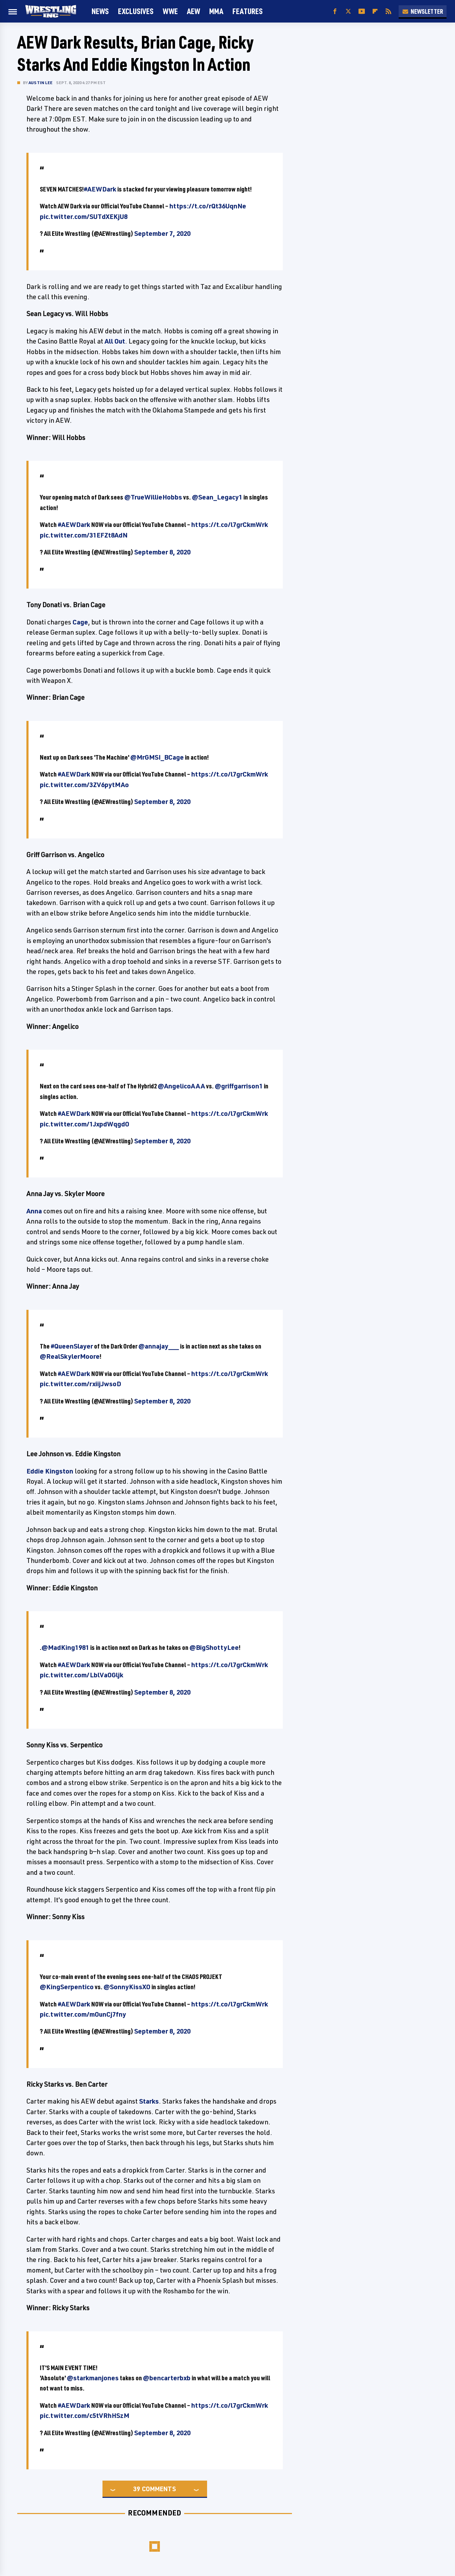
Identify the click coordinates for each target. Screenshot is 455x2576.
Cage (80, 622)
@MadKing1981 (65, 1647)
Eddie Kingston (49, 1471)
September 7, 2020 (162, 233)
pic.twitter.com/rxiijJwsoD (80, 1384)
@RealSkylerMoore (70, 1356)
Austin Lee (40, 82)
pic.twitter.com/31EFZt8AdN (83, 535)
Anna (34, 1211)
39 (136, 2489)
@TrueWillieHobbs (153, 497)
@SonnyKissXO (127, 1987)
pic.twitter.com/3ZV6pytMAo (84, 784)
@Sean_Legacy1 (217, 497)
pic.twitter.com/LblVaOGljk (81, 1675)
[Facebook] (335, 11)
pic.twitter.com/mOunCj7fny (83, 2014)
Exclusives (136, 11)
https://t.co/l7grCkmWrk (229, 524)
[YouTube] (362, 11)
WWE (170, 11)
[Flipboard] (375, 11)
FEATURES (247, 11)
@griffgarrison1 (239, 1086)
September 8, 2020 (162, 552)
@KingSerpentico (67, 1987)
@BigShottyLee (214, 1647)
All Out (115, 341)
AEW (193, 11)
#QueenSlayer (72, 1346)
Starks (149, 2101)
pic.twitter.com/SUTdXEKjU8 (83, 216)
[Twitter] (348, 11)
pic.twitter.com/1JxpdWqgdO (84, 1124)
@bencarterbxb (167, 2378)
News (100, 11)
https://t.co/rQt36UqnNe (207, 206)
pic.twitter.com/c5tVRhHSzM (84, 2415)
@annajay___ (158, 1346)
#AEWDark (100, 189)
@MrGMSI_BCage (157, 757)
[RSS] (388, 11)
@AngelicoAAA (181, 1086)
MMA (216, 11)
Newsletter (422, 11)
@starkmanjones (93, 2378)
